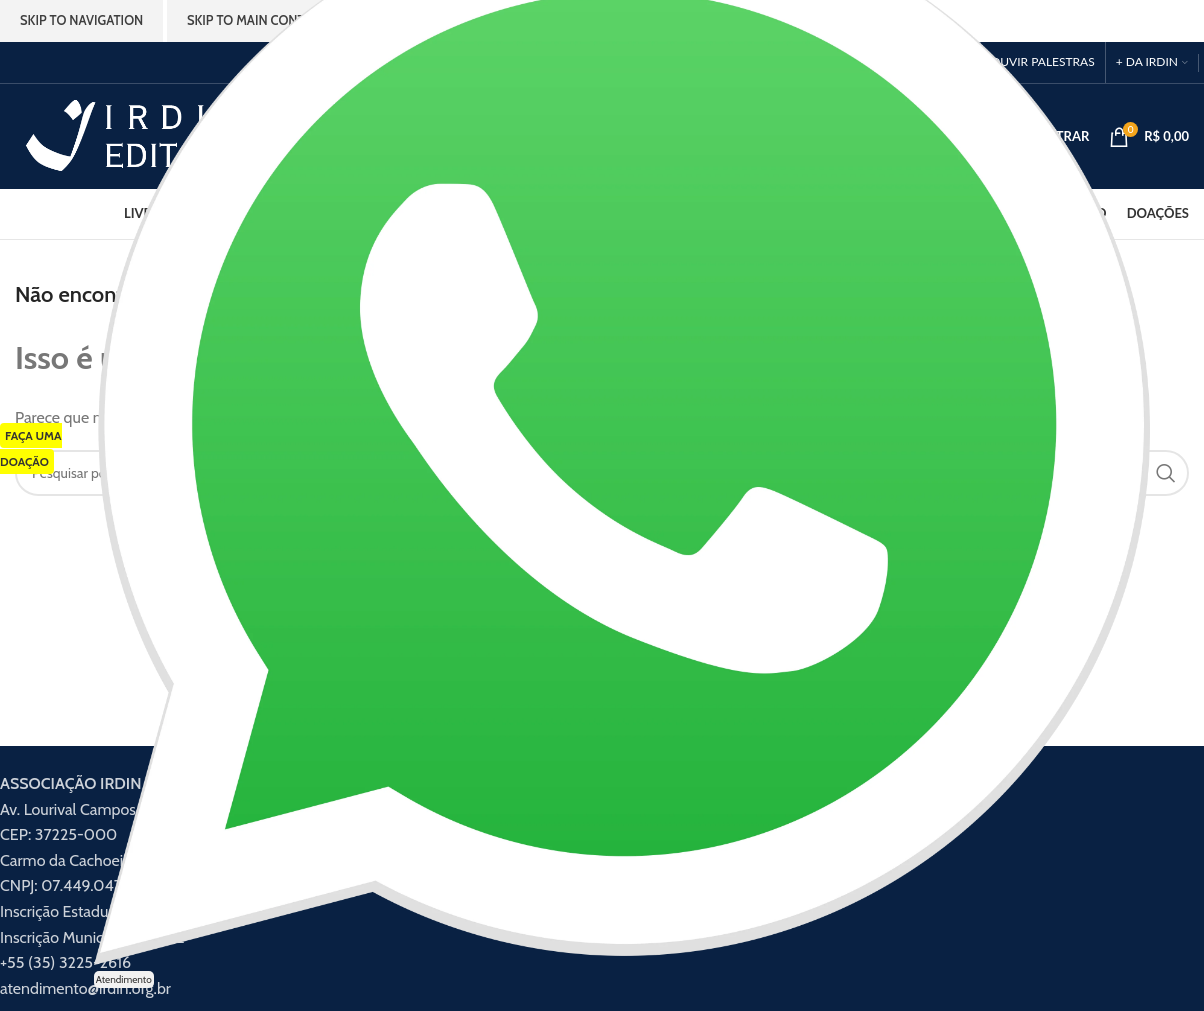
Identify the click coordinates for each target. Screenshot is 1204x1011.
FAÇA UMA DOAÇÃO (31, 448)
